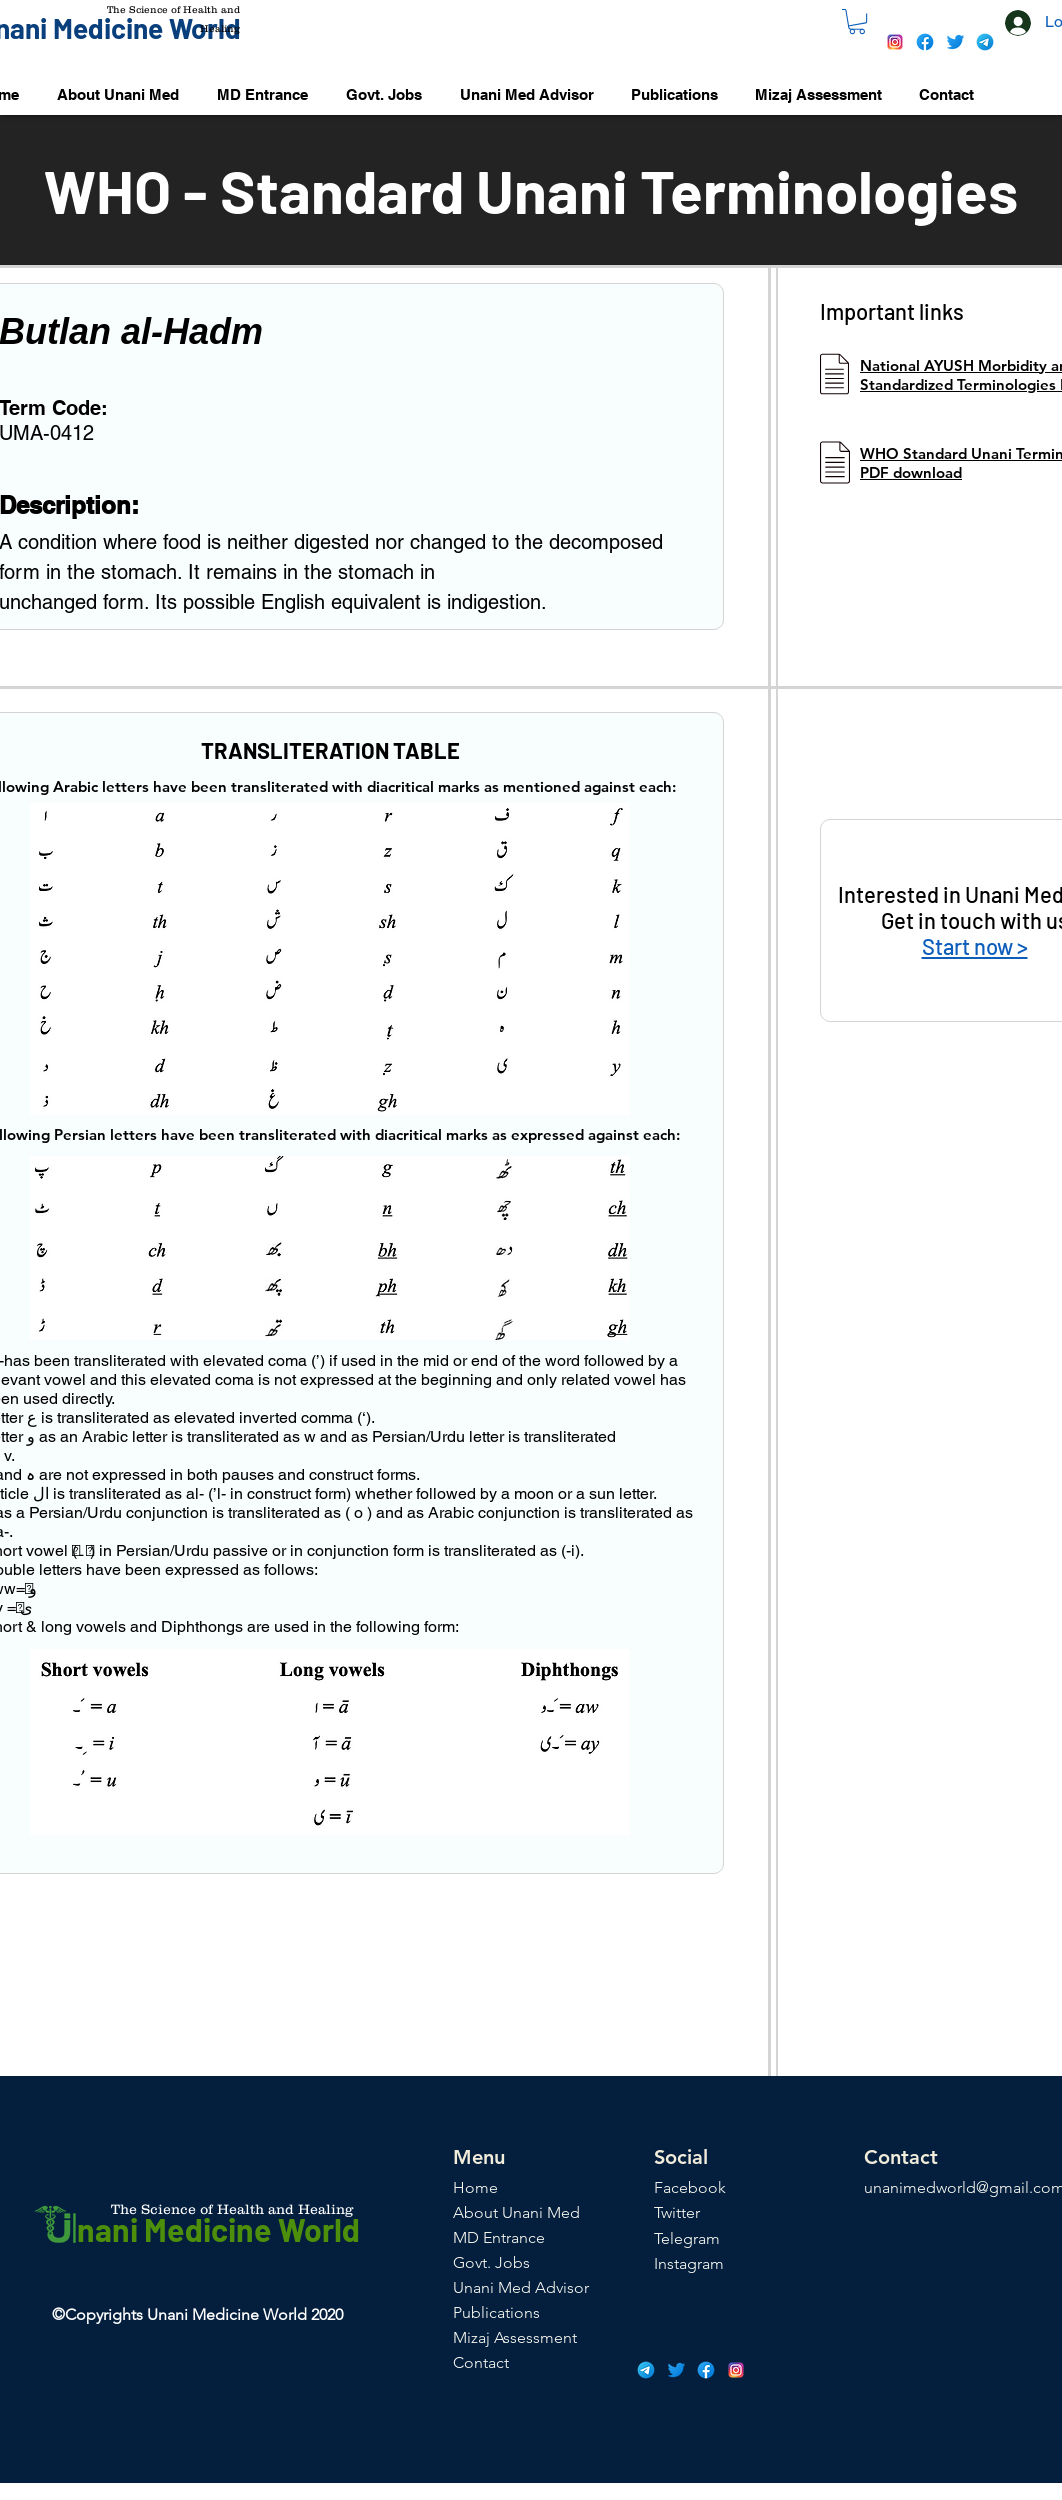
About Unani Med (516, 2212)
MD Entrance (499, 2237)
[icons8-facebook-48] (925, 42)
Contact (481, 2362)
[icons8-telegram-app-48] (985, 42)
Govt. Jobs (491, 2262)
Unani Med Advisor (521, 2287)
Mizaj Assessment (515, 2337)
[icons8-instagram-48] (895, 42)
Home (475, 2187)
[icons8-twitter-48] (955, 42)
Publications (496, 2312)
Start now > (975, 946)
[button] (857, 21)
